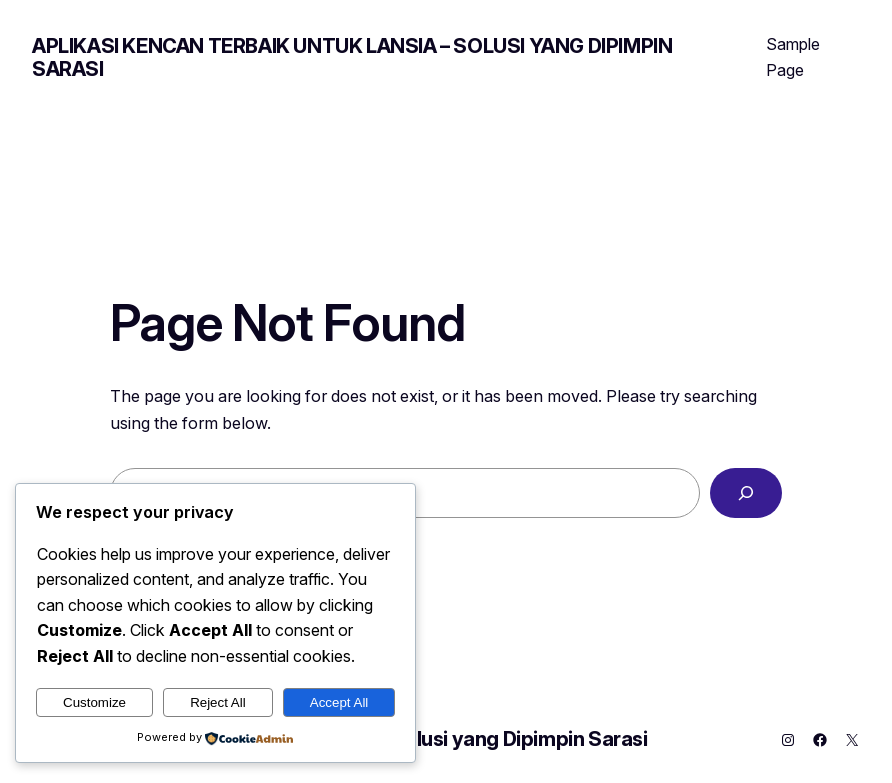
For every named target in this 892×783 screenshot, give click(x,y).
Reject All (218, 702)
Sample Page (793, 57)
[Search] (746, 493)
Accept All (339, 702)
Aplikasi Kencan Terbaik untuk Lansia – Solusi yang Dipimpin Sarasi (352, 57)
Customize (94, 702)
